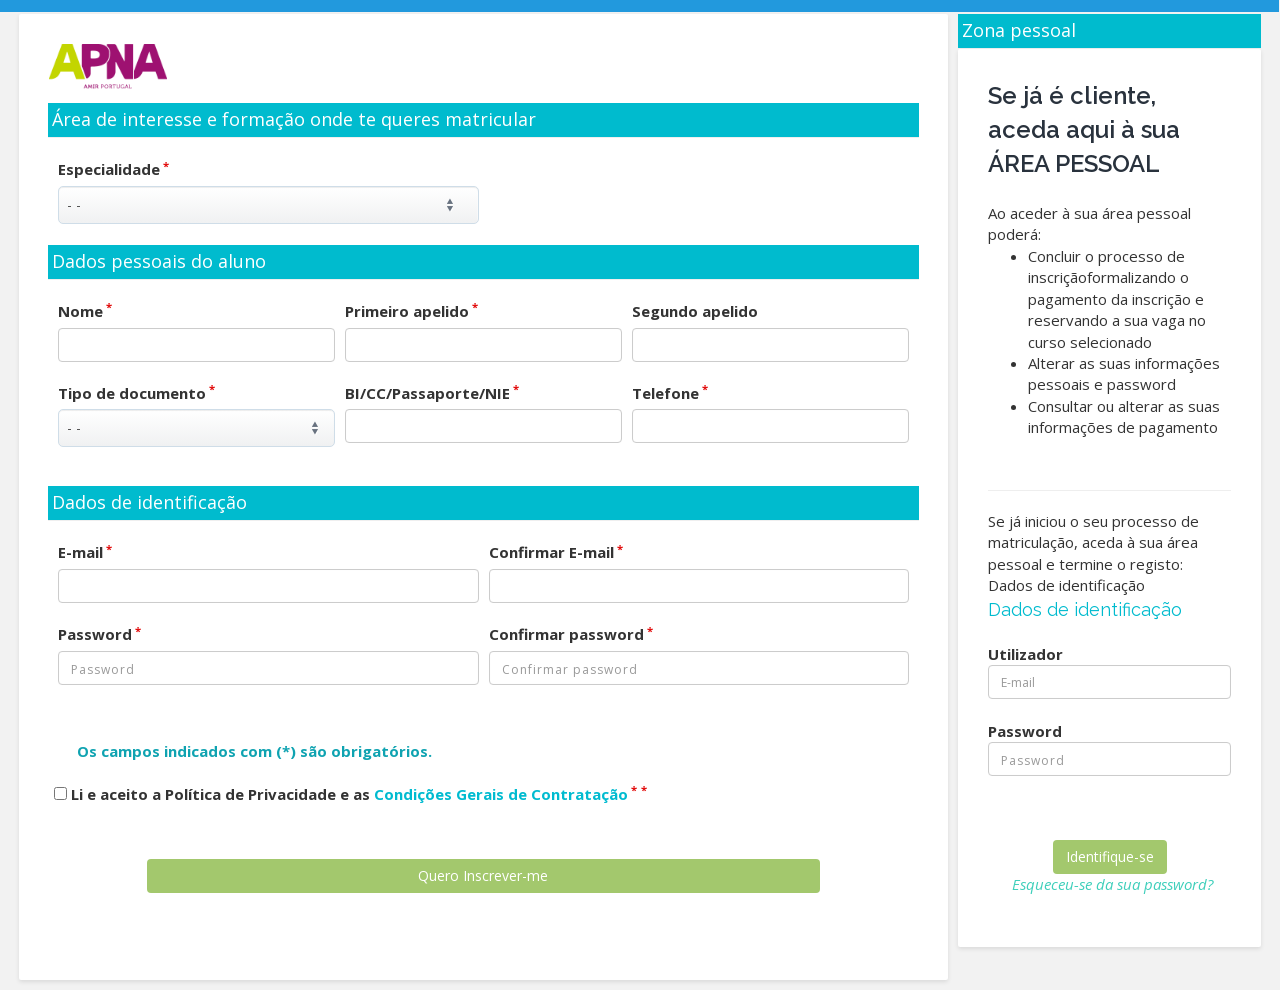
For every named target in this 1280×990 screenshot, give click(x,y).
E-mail (85, 552)
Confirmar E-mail (556, 552)
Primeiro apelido (411, 311)
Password (99, 634)
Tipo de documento (136, 393)
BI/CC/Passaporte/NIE (432, 393)
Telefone (670, 393)
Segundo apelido (695, 311)
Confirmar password (571, 634)
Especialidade (113, 169)
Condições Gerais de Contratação (501, 794)
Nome (85, 311)
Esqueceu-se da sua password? (1112, 884)
